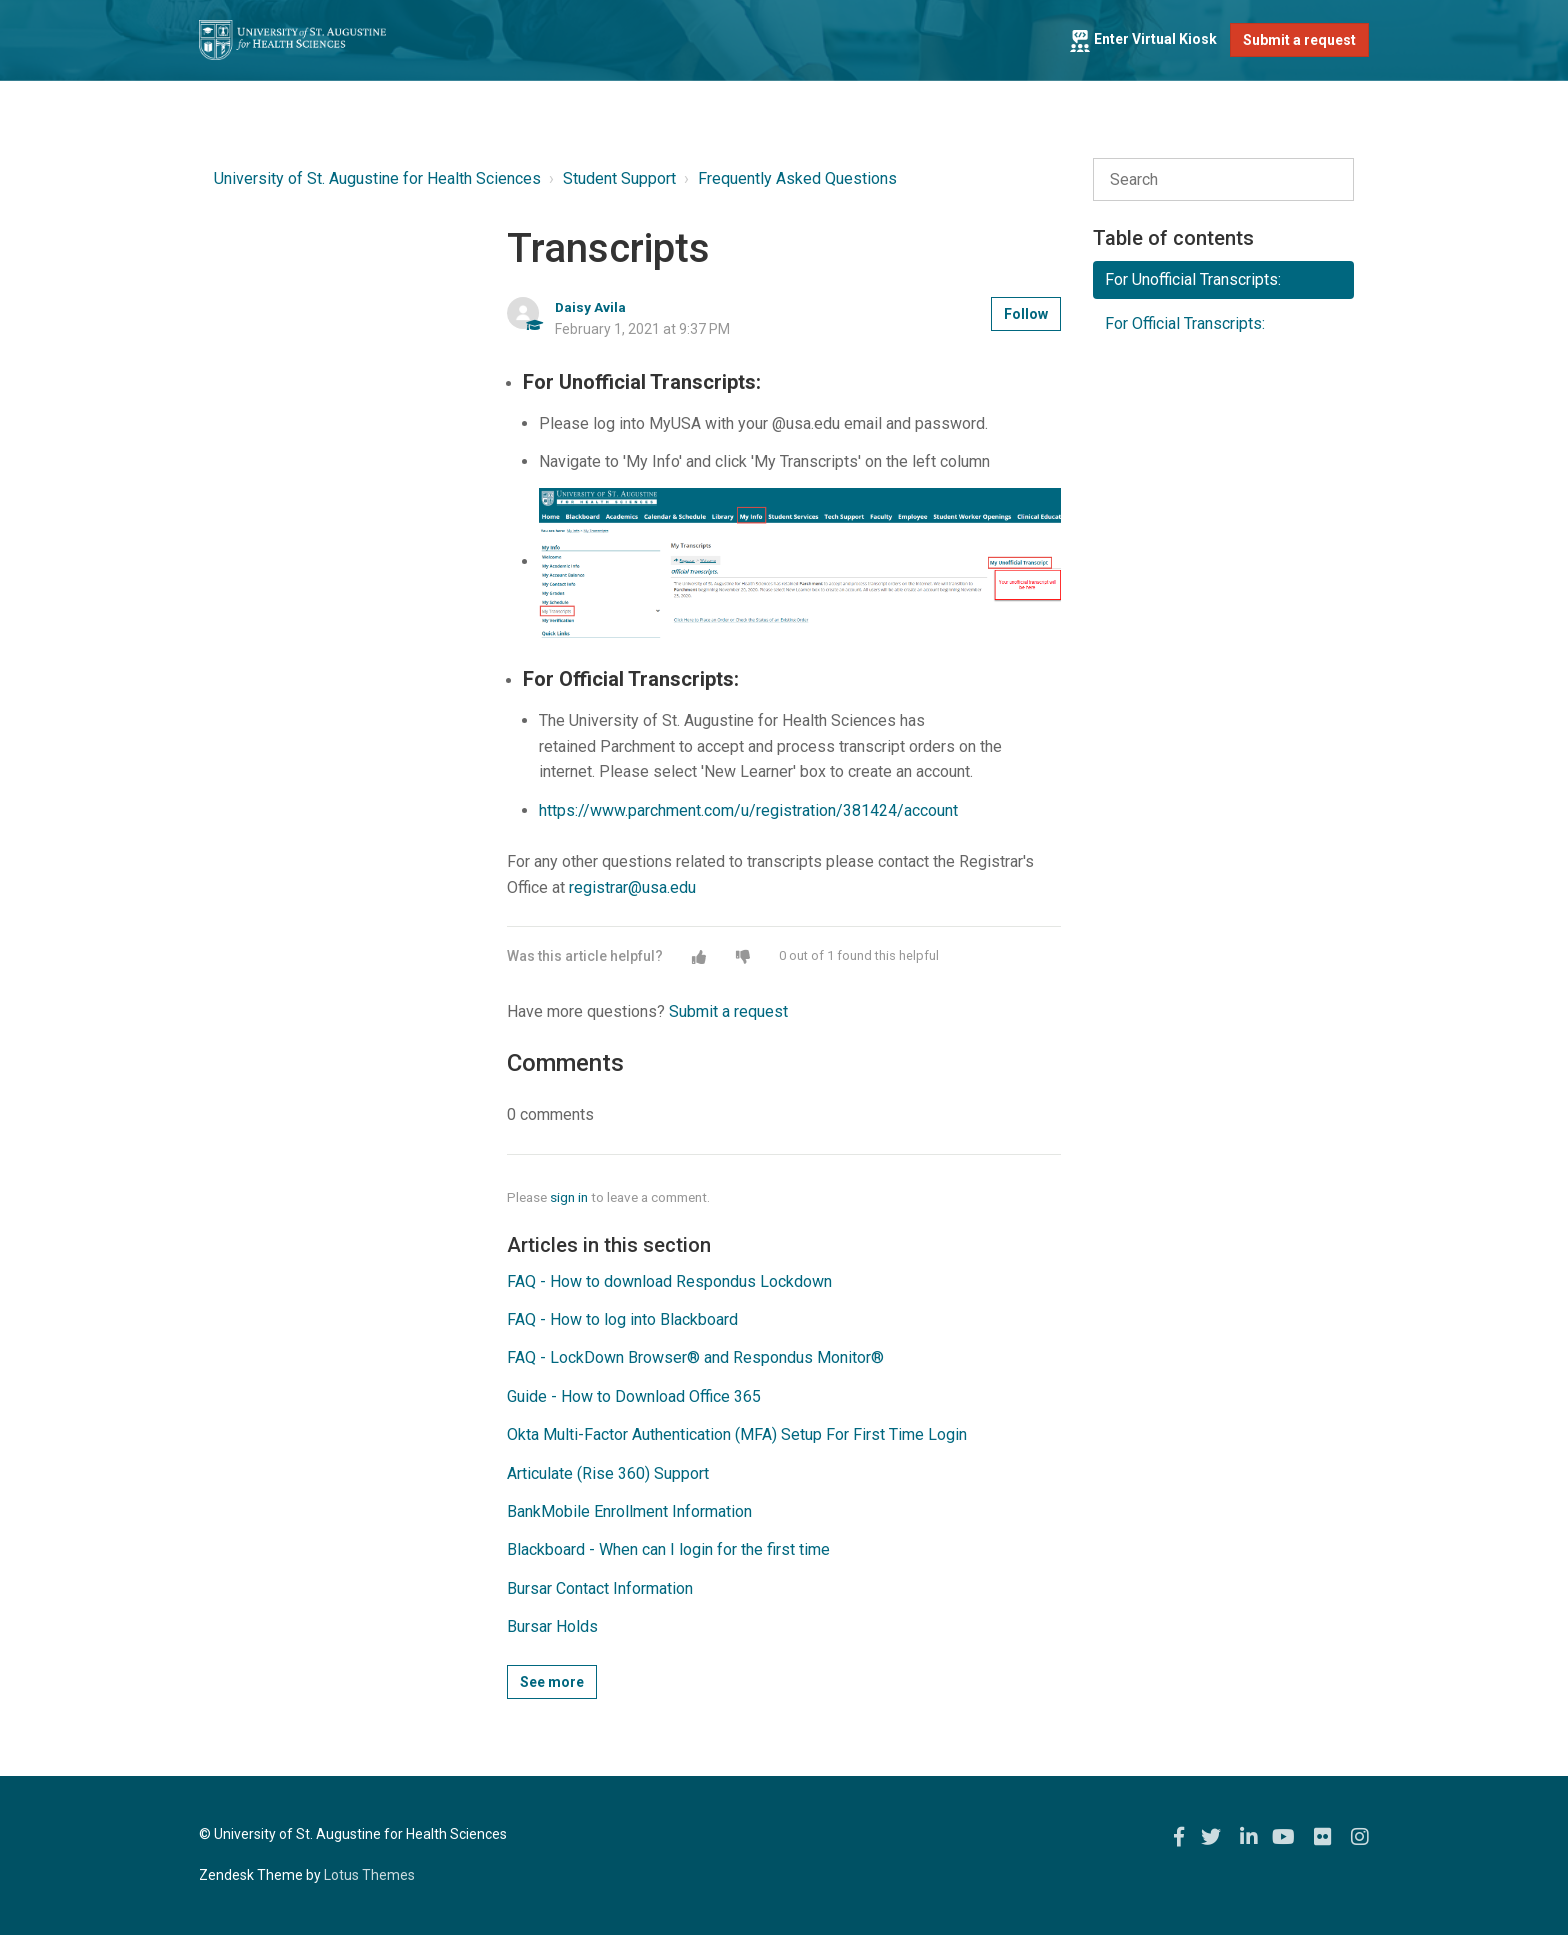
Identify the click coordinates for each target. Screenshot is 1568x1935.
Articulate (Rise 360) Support (608, 1473)
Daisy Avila (590, 307)
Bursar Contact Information (600, 1588)
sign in (569, 1197)
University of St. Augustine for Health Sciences (377, 178)
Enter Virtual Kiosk (1143, 39)
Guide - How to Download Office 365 (634, 1396)
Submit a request (1299, 40)
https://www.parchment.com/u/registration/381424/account (748, 810)
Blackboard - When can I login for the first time (668, 1549)
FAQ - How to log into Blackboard (622, 1319)
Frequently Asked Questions (797, 178)
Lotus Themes (369, 1875)
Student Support (619, 178)
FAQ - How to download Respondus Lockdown (669, 1281)
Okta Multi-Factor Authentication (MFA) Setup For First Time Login (737, 1434)
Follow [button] (1026, 314)
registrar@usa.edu (632, 887)
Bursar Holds (552, 1626)
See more (552, 1682)
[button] (699, 957)
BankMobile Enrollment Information (629, 1511)
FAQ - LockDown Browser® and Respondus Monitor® (695, 1357)
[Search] (1223, 180)
